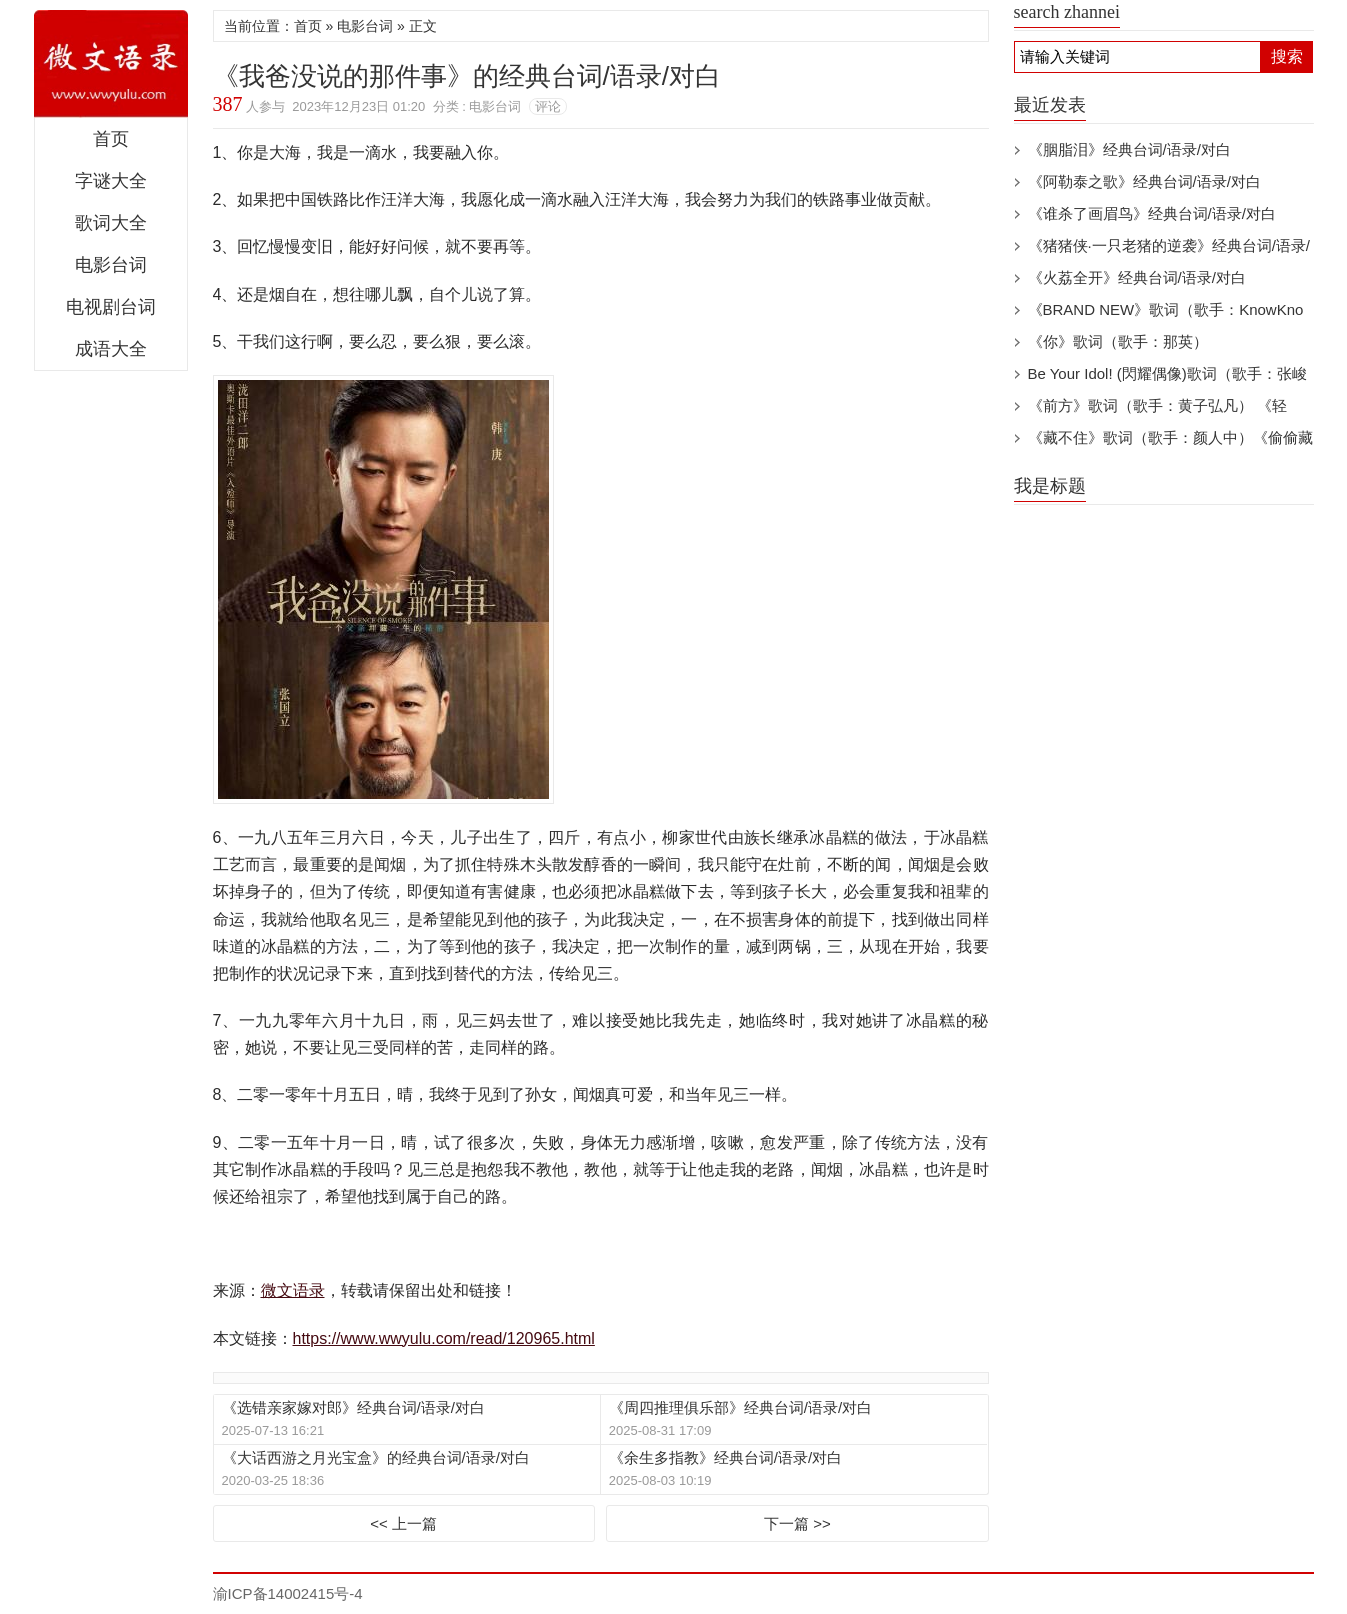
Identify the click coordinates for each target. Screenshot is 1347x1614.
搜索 (1287, 56)
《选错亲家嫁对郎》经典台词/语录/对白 (353, 1407)
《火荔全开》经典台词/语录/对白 (1137, 277)
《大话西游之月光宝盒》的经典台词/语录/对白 (376, 1457)
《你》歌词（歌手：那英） (1118, 341)
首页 (111, 139)
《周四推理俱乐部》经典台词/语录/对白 (740, 1407)
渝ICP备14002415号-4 (288, 1593)
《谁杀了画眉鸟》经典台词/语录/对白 (1152, 213)
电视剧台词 (111, 307)
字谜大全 (111, 181)
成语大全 (111, 349)
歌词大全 (111, 223)
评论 (548, 106)
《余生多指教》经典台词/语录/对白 (725, 1457)
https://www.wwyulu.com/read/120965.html (444, 1338)
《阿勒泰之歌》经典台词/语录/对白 (1144, 181)
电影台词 (111, 265)
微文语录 (111, 64)
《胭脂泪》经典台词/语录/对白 (1129, 149)
